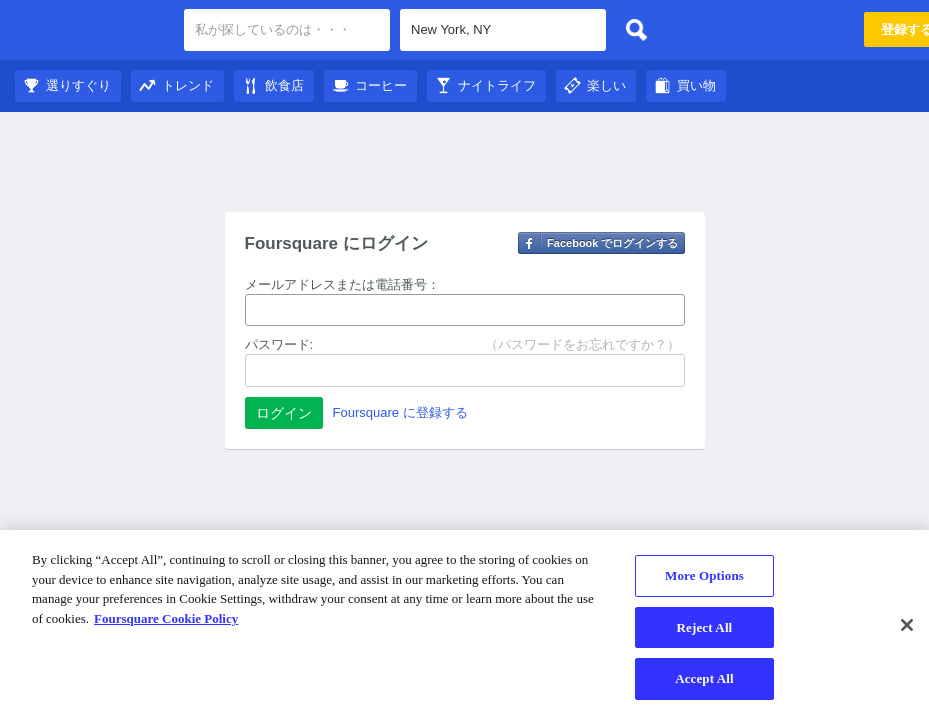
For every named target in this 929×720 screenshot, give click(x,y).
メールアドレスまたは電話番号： (342, 284)
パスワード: (279, 344)
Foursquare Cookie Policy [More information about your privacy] (166, 618)
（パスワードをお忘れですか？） (582, 344)
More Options (704, 575)
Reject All (705, 627)
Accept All (704, 678)
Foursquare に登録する (400, 412)
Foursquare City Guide (92, 32)
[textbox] (503, 30)
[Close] (907, 625)
